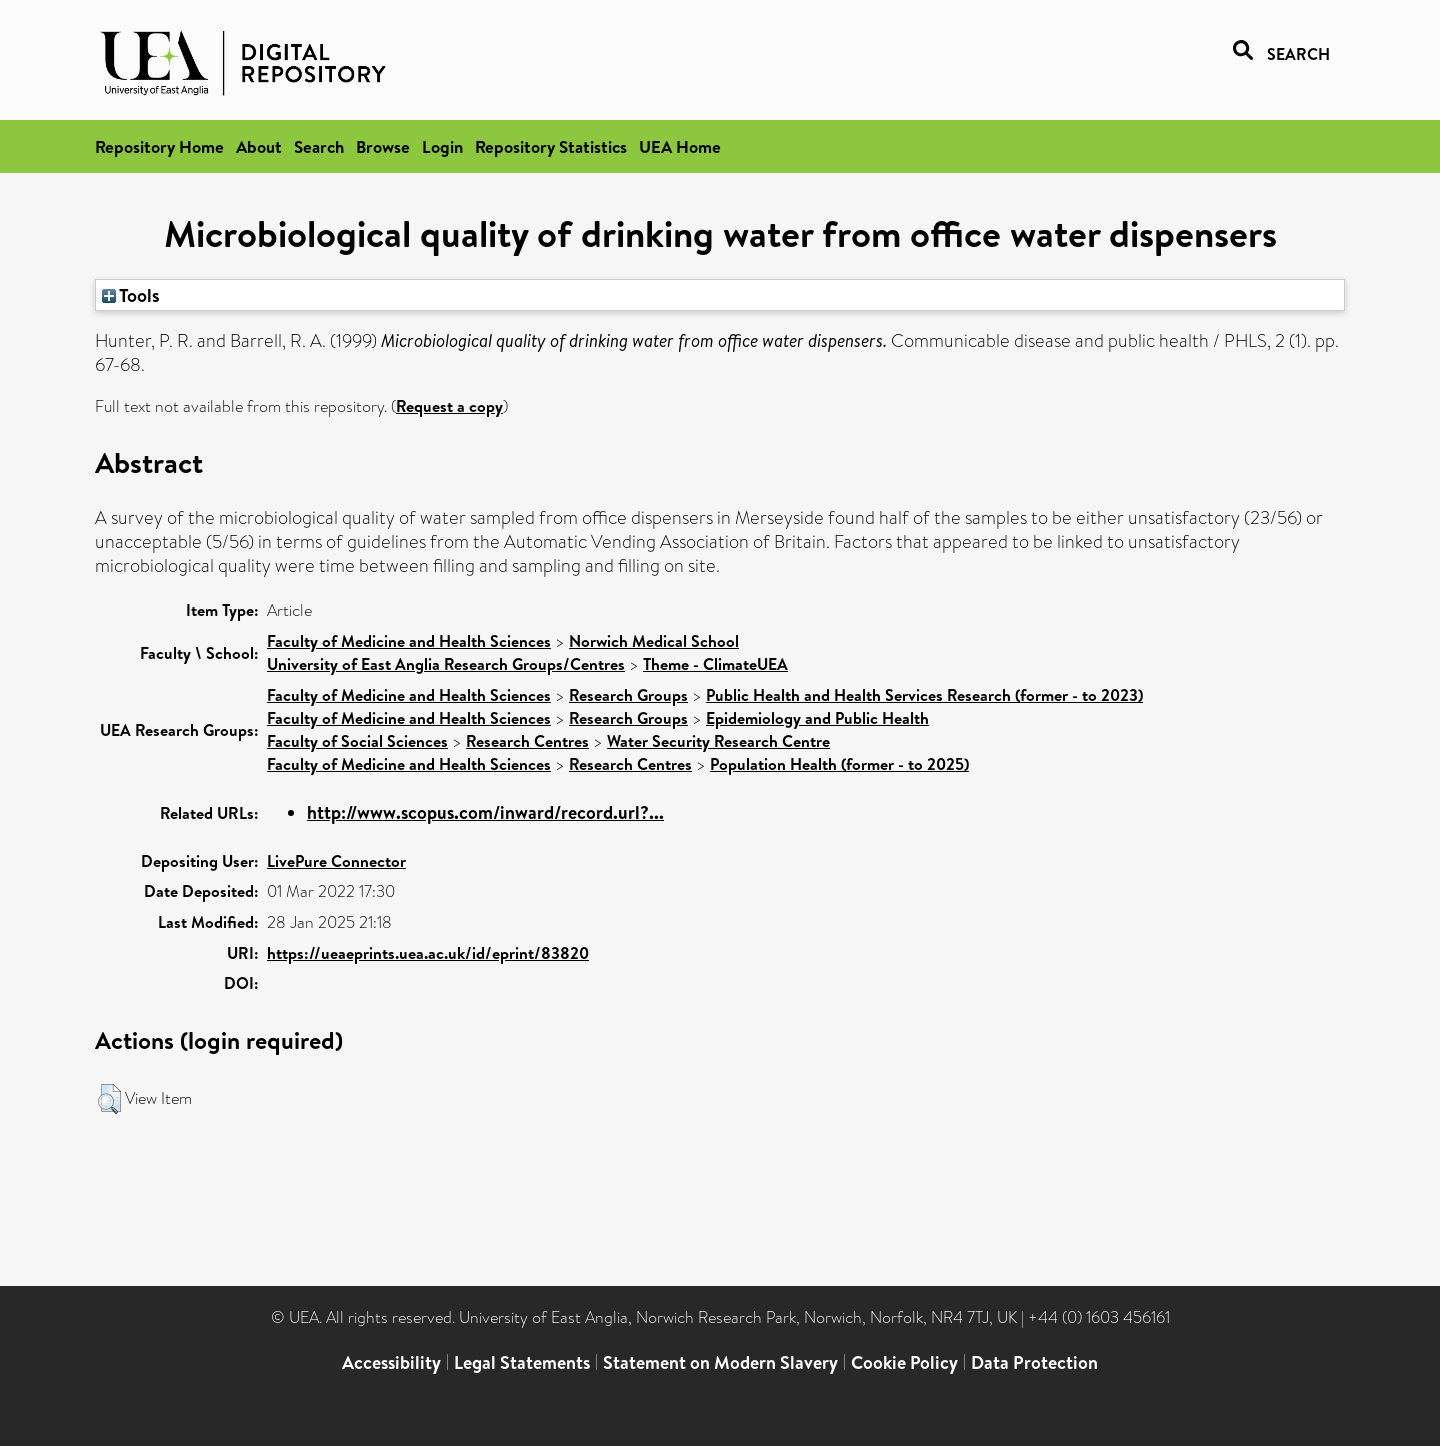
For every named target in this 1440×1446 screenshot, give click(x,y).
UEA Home (680, 146)
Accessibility (391, 1362)
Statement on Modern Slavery (720, 1362)
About (259, 146)
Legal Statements (522, 1362)
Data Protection (1034, 1362)
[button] (109, 1099)
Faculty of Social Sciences (357, 741)
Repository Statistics (551, 146)
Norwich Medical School (654, 641)
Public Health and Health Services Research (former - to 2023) (924, 695)
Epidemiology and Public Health (817, 718)
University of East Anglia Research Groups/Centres (446, 664)
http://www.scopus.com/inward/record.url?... (485, 812)
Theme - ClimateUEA (715, 664)
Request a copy (449, 406)
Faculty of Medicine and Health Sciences (409, 641)
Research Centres (527, 741)
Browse (383, 146)
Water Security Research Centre (718, 741)
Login (442, 146)
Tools (131, 295)
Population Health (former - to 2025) (839, 764)
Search (319, 146)
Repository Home (159, 146)
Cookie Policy (904, 1362)
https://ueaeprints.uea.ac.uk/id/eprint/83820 (428, 953)
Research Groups (628, 695)
